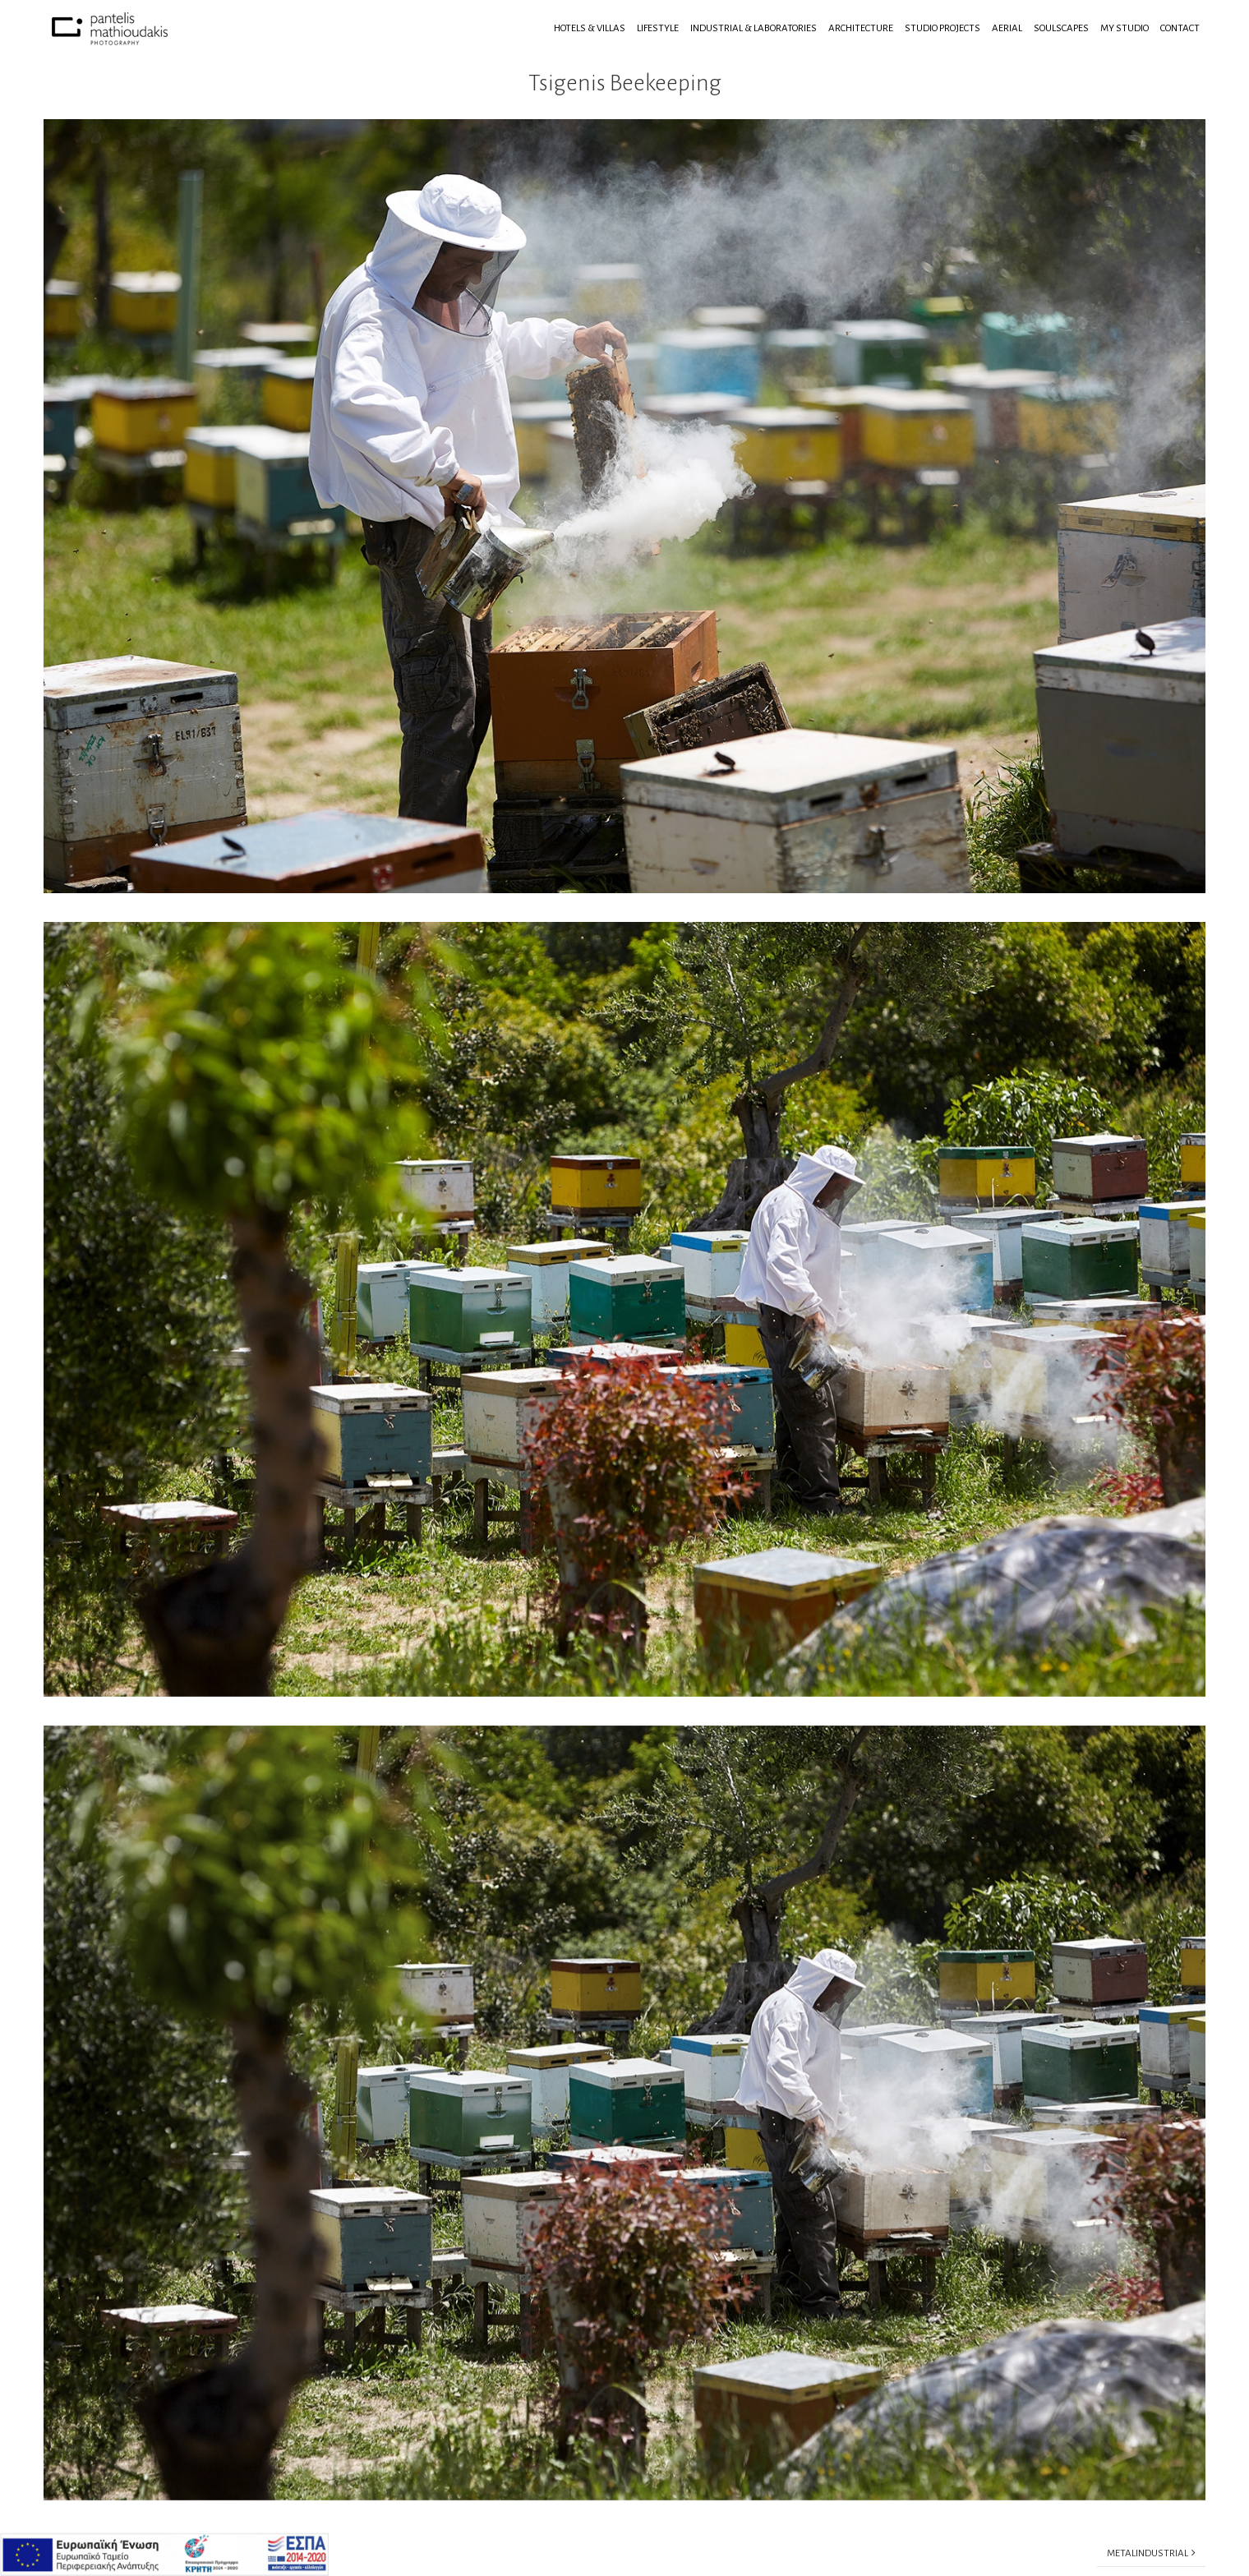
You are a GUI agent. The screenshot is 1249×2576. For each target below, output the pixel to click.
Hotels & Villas (589, 28)
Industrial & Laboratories (753, 28)
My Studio (1124, 28)
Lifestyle (658, 28)
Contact (1180, 28)
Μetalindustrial (1151, 2553)
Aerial (1007, 28)
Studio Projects (942, 28)
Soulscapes (1061, 28)
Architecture (860, 28)
